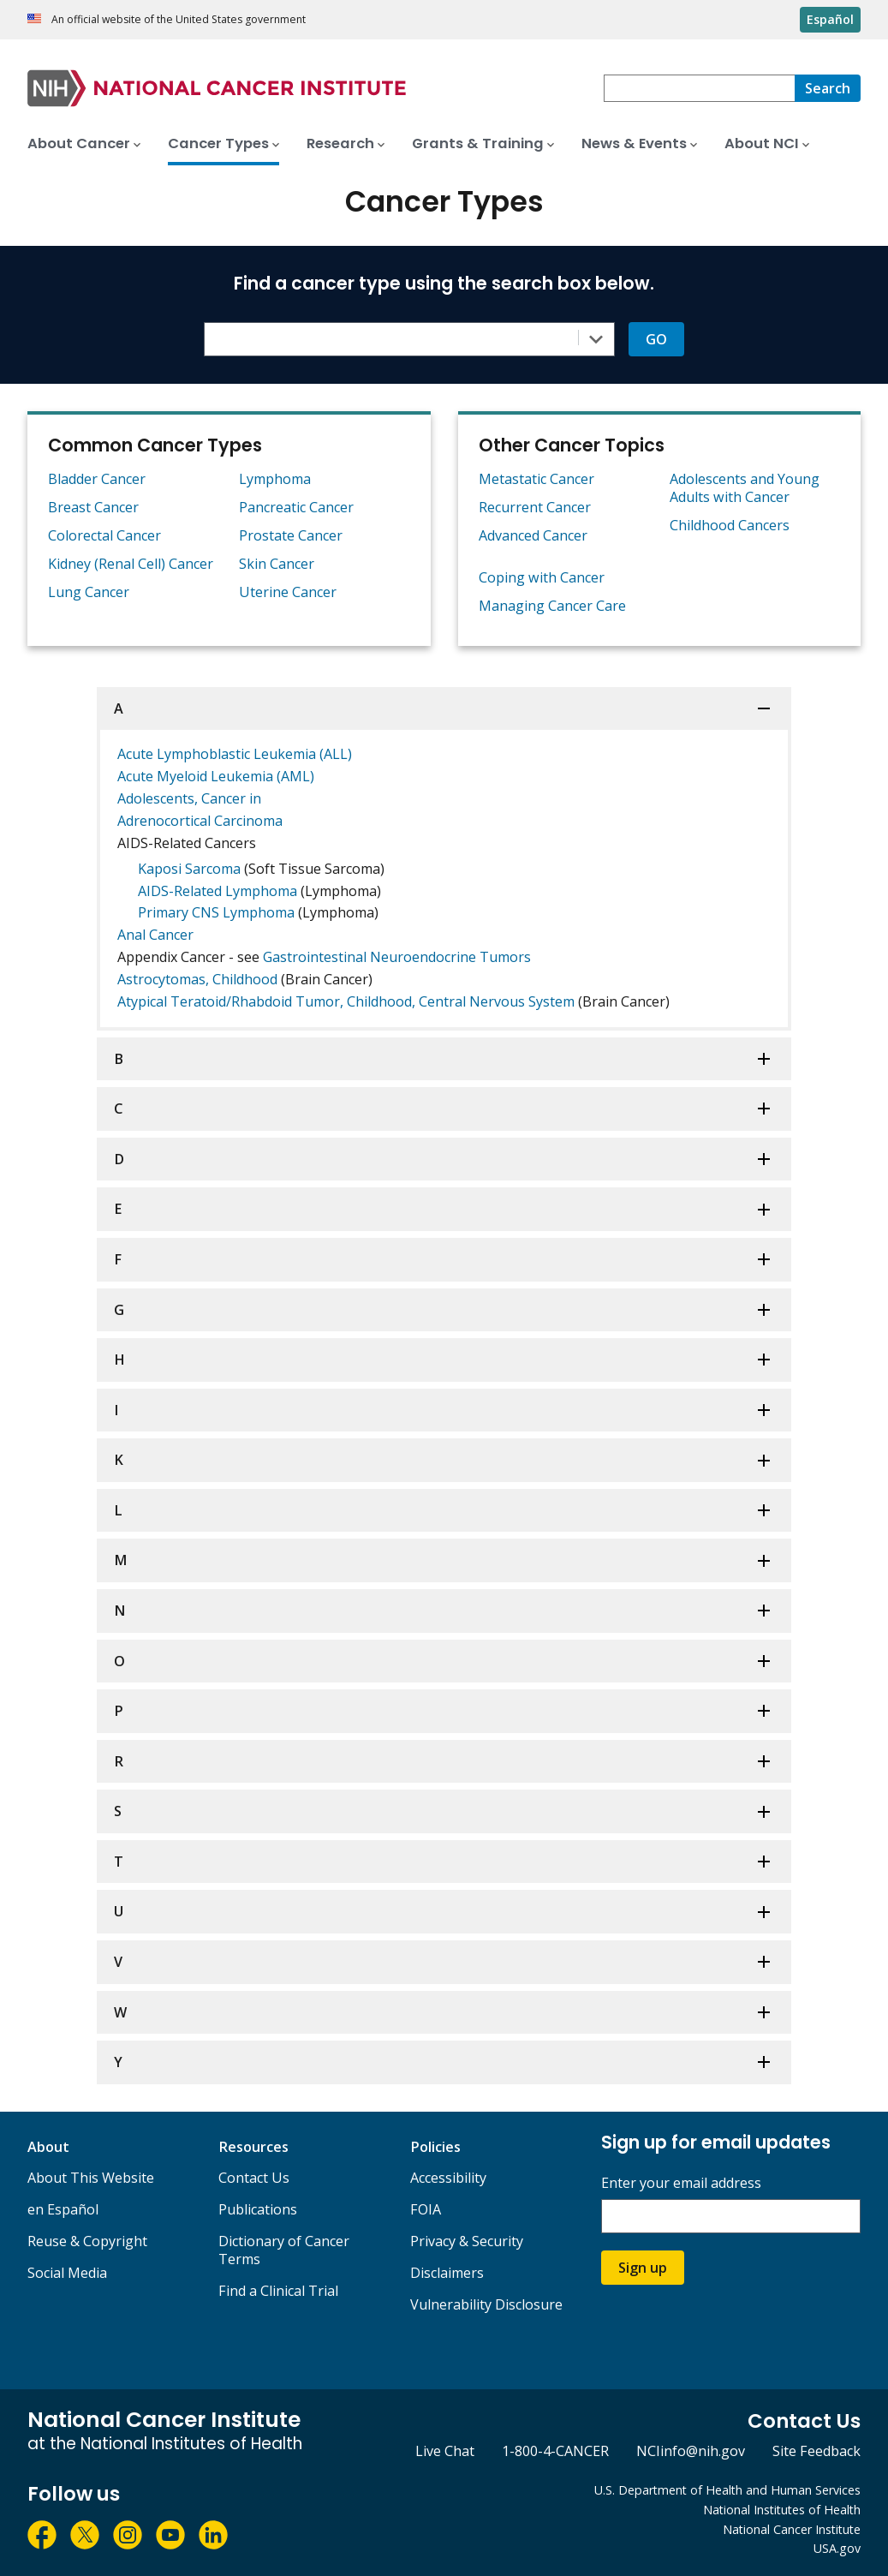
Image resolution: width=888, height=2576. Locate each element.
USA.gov (837, 2548)
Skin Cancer (276, 563)
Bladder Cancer (97, 478)
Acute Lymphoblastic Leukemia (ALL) (234, 753)
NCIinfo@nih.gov (690, 2451)
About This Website (90, 2177)
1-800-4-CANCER (555, 2451)
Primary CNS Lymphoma (216, 912)
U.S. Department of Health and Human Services (727, 2490)
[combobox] (699, 88)
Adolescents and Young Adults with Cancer (744, 487)
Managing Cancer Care (552, 605)
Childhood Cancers (730, 525)
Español (830, 19)
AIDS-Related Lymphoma (217, 891)
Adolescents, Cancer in (189, 798)
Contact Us (253, 2177)
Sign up (642, 2267)
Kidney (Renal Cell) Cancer (130, 563)
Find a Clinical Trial (278, 2290)
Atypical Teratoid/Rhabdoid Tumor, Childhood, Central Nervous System (346, 1001)
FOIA (425, 2209)
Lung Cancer (88, 592)
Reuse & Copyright (87, 2241)
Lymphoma (275, 478)
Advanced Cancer (533, 535)
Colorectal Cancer (104, 535)
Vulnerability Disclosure (486, 2304)
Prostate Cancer (291, 535)
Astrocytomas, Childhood (197, 979)
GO (656, 339)
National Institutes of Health (782, 2509)
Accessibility (448, 2177)
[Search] (828, 88)
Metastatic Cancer (536, 478)
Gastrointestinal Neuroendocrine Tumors (397, 956)
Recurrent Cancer (535, 507)
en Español (62, 2209)
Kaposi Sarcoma (189, 868)
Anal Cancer (155, 934)
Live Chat (444, 2451)
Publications (257, 2209)
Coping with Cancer (542, 577)
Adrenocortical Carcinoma (200, 820)
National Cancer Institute (792, 2529)
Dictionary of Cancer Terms (283, 2250)
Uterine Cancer (288, 592)
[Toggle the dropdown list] (596, 339)
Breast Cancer (93, 507)
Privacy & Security (466, 2241)
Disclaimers (447, 2272)
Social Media (67, 2272)
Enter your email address (681, 2183)
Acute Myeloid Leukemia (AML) (215, 776)
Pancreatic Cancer (296, 507)
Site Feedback (816, 2451)
